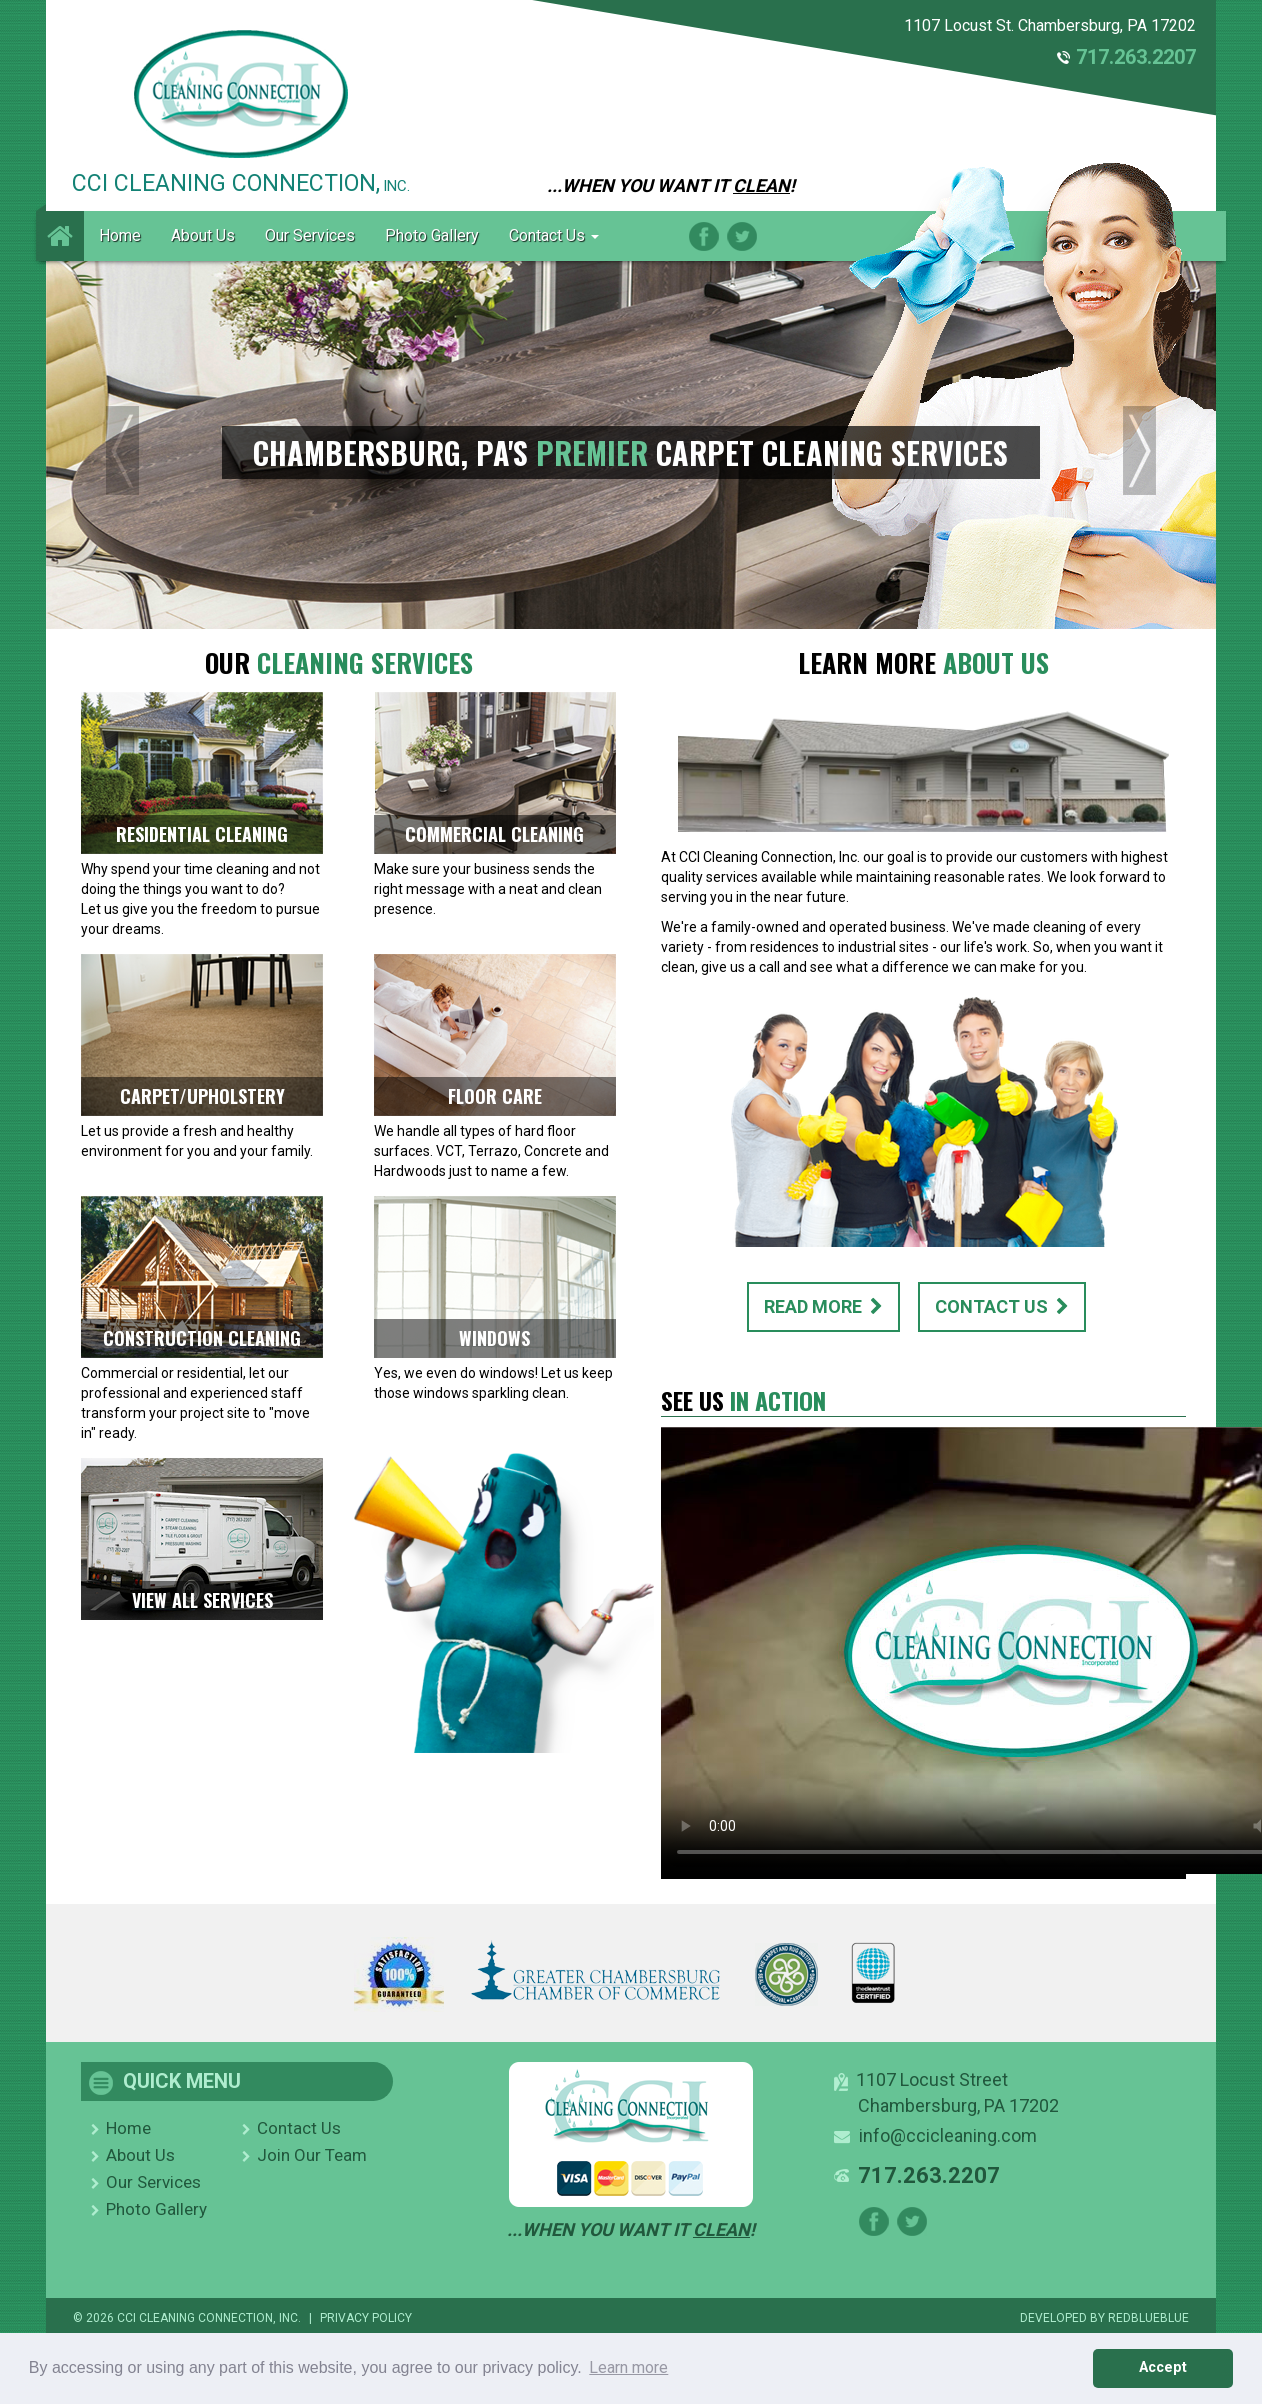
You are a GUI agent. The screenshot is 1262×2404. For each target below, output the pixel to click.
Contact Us (299, 2128)
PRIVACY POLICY (366, 2318)
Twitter (742, 236)
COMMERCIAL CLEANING (494, 834)
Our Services (310, 235)
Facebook (704, 236)
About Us (203, 235)
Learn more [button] (628, 2367)
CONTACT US (1002, 1306)
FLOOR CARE (495, 1096)
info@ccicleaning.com (948, 2135)
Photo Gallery (432, 235)
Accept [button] (1163, 2367)
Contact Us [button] (554, 235)
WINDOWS (494, 1338)
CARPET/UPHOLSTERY (202, 1096)
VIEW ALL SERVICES (202, 1600)
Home (120, 235)
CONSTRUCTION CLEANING (202, 1338)
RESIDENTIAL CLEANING (202, 834)
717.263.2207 (1136, 57)
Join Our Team (312, 2155)
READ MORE (823, 1306)
